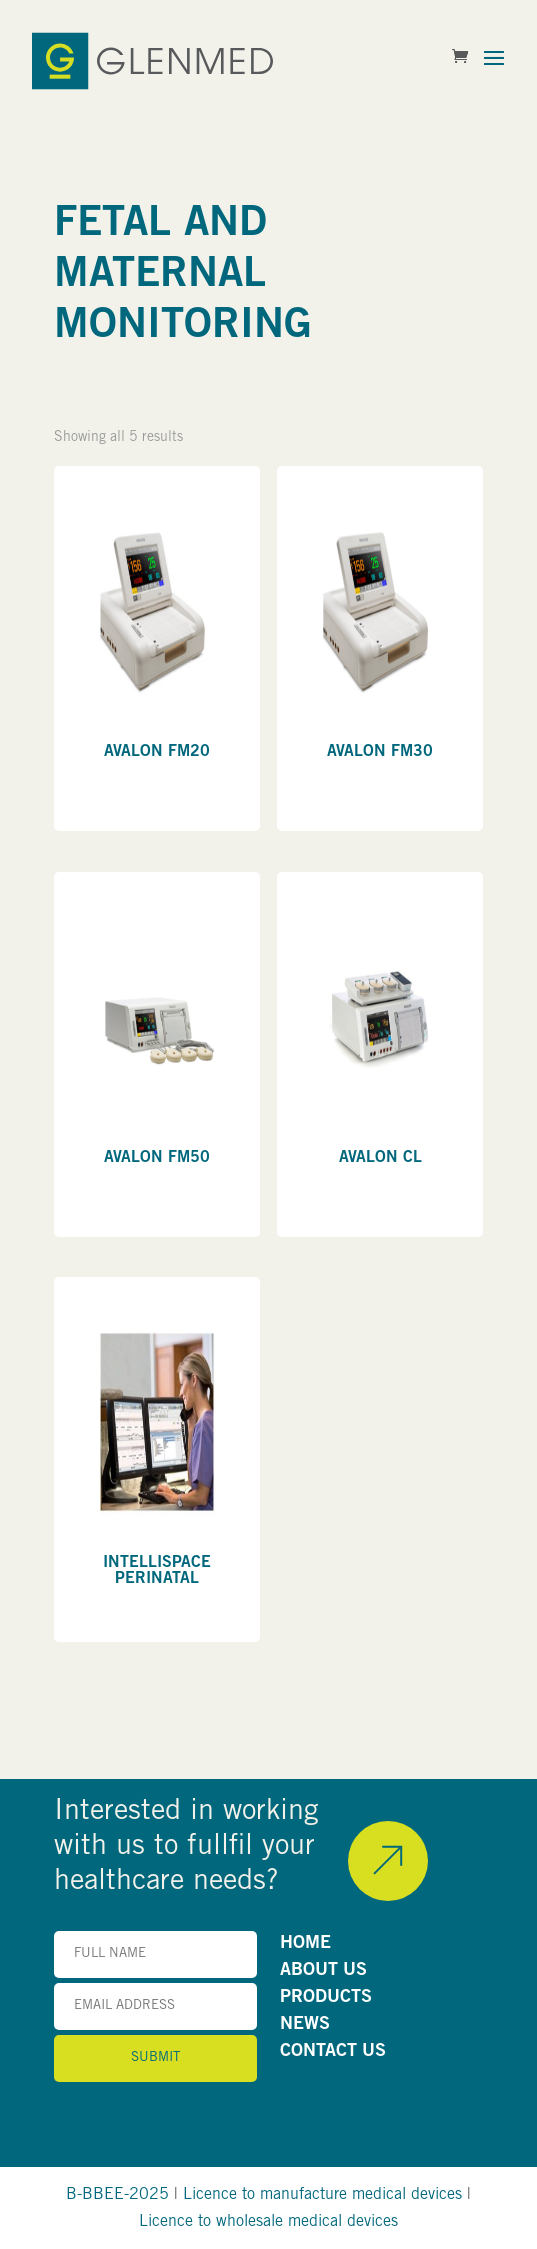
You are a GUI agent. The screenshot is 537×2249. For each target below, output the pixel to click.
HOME (305, 1944)
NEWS (305, 2025)
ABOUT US (323, 1971)
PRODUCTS (326, 1998)
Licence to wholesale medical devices (268, 2222)
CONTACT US (333, 2052)
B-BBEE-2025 (117, 2195)
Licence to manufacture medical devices (322, 2195)
